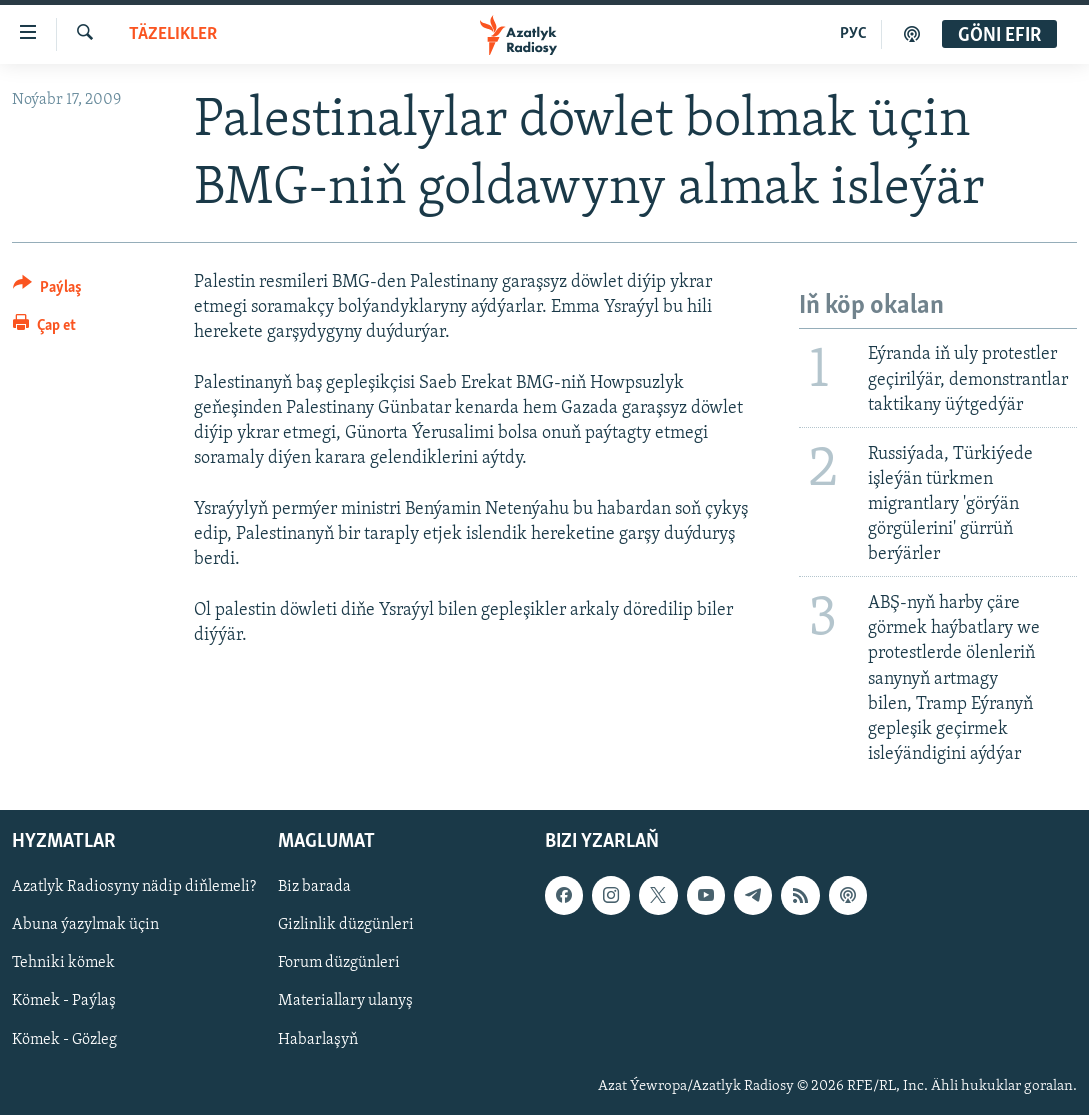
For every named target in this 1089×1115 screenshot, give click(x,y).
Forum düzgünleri (339, 964)
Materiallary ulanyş (345, 1002)
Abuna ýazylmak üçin (85, 926)
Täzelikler (173, 34)
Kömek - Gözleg (64, 1040)
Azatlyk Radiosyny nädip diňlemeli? (134, 888)
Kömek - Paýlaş (64, 1002)
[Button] (47, 290)
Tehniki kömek (63, 964)
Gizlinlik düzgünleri (346, 926)
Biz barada (314, 888)
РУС (853, 34)
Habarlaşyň (318, 1040)
